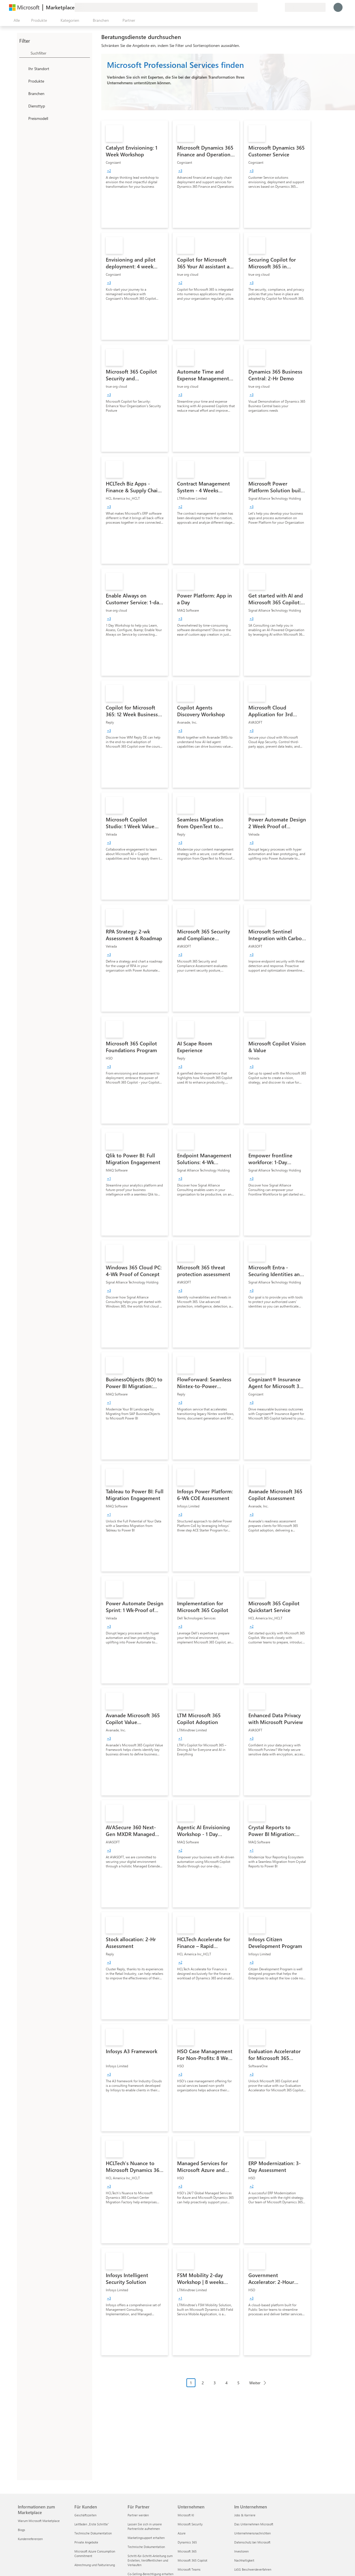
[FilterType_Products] (23, 81)
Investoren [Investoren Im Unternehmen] (241, 2551)
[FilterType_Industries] (23, 93)
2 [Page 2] (203, 2382)
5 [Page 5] (238, 2382)
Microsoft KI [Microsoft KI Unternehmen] (186, 2515)
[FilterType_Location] (23, 68)
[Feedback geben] (260, 7)
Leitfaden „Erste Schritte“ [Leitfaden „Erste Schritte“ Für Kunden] (91, 2524)
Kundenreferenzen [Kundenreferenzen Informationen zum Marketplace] (30, 2539)
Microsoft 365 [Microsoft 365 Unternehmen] (187, 2551)
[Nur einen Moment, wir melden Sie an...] (338, 7)
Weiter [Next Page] (255, 2382)
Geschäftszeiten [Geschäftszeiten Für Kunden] (85, 2515)
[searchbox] (60, 53)
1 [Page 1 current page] (191, 2382)
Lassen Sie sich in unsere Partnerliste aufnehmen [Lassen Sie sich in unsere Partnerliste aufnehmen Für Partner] (145, 2526)
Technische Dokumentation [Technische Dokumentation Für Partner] (146, 2547)
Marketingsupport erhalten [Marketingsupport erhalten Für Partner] (146, 2538)
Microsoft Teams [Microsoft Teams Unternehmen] (189, 2569)
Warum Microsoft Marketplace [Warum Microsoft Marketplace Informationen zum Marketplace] (39, 2521)
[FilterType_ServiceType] (23, 106)
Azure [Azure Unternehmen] (182, 2533)
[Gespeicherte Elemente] (273, 7)
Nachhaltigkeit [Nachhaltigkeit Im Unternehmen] (244, 2560)
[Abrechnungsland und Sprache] (305, 7)
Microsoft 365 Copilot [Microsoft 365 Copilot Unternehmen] (192, 2560)
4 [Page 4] (226, 2382)
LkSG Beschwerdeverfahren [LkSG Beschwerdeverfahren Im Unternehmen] (252, 2569)
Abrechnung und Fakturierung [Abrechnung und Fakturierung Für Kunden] (94, 2565)
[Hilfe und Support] (266, 7)
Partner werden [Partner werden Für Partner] (138, 2515)
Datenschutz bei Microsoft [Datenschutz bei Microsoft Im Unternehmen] (252, 2542)
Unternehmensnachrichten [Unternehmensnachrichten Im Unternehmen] (252, 2533)
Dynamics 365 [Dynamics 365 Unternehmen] (187, 2542)
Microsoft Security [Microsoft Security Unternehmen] (190, 2524)
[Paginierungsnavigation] (228, 2387)
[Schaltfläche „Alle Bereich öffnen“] (15, 20)
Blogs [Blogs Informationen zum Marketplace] (21, 2530)
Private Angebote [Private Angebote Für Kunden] (86, 2542)
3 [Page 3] (215, 2382)
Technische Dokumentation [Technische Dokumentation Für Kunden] (93, 2533)
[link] (134, 174)
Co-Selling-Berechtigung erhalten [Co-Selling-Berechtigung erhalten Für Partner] (150, 2574)
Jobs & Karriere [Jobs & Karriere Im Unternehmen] (244, 2515)
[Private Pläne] (280, 7)
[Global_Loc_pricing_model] (23, 118)
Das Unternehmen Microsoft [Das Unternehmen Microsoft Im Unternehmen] (253, 2524)
